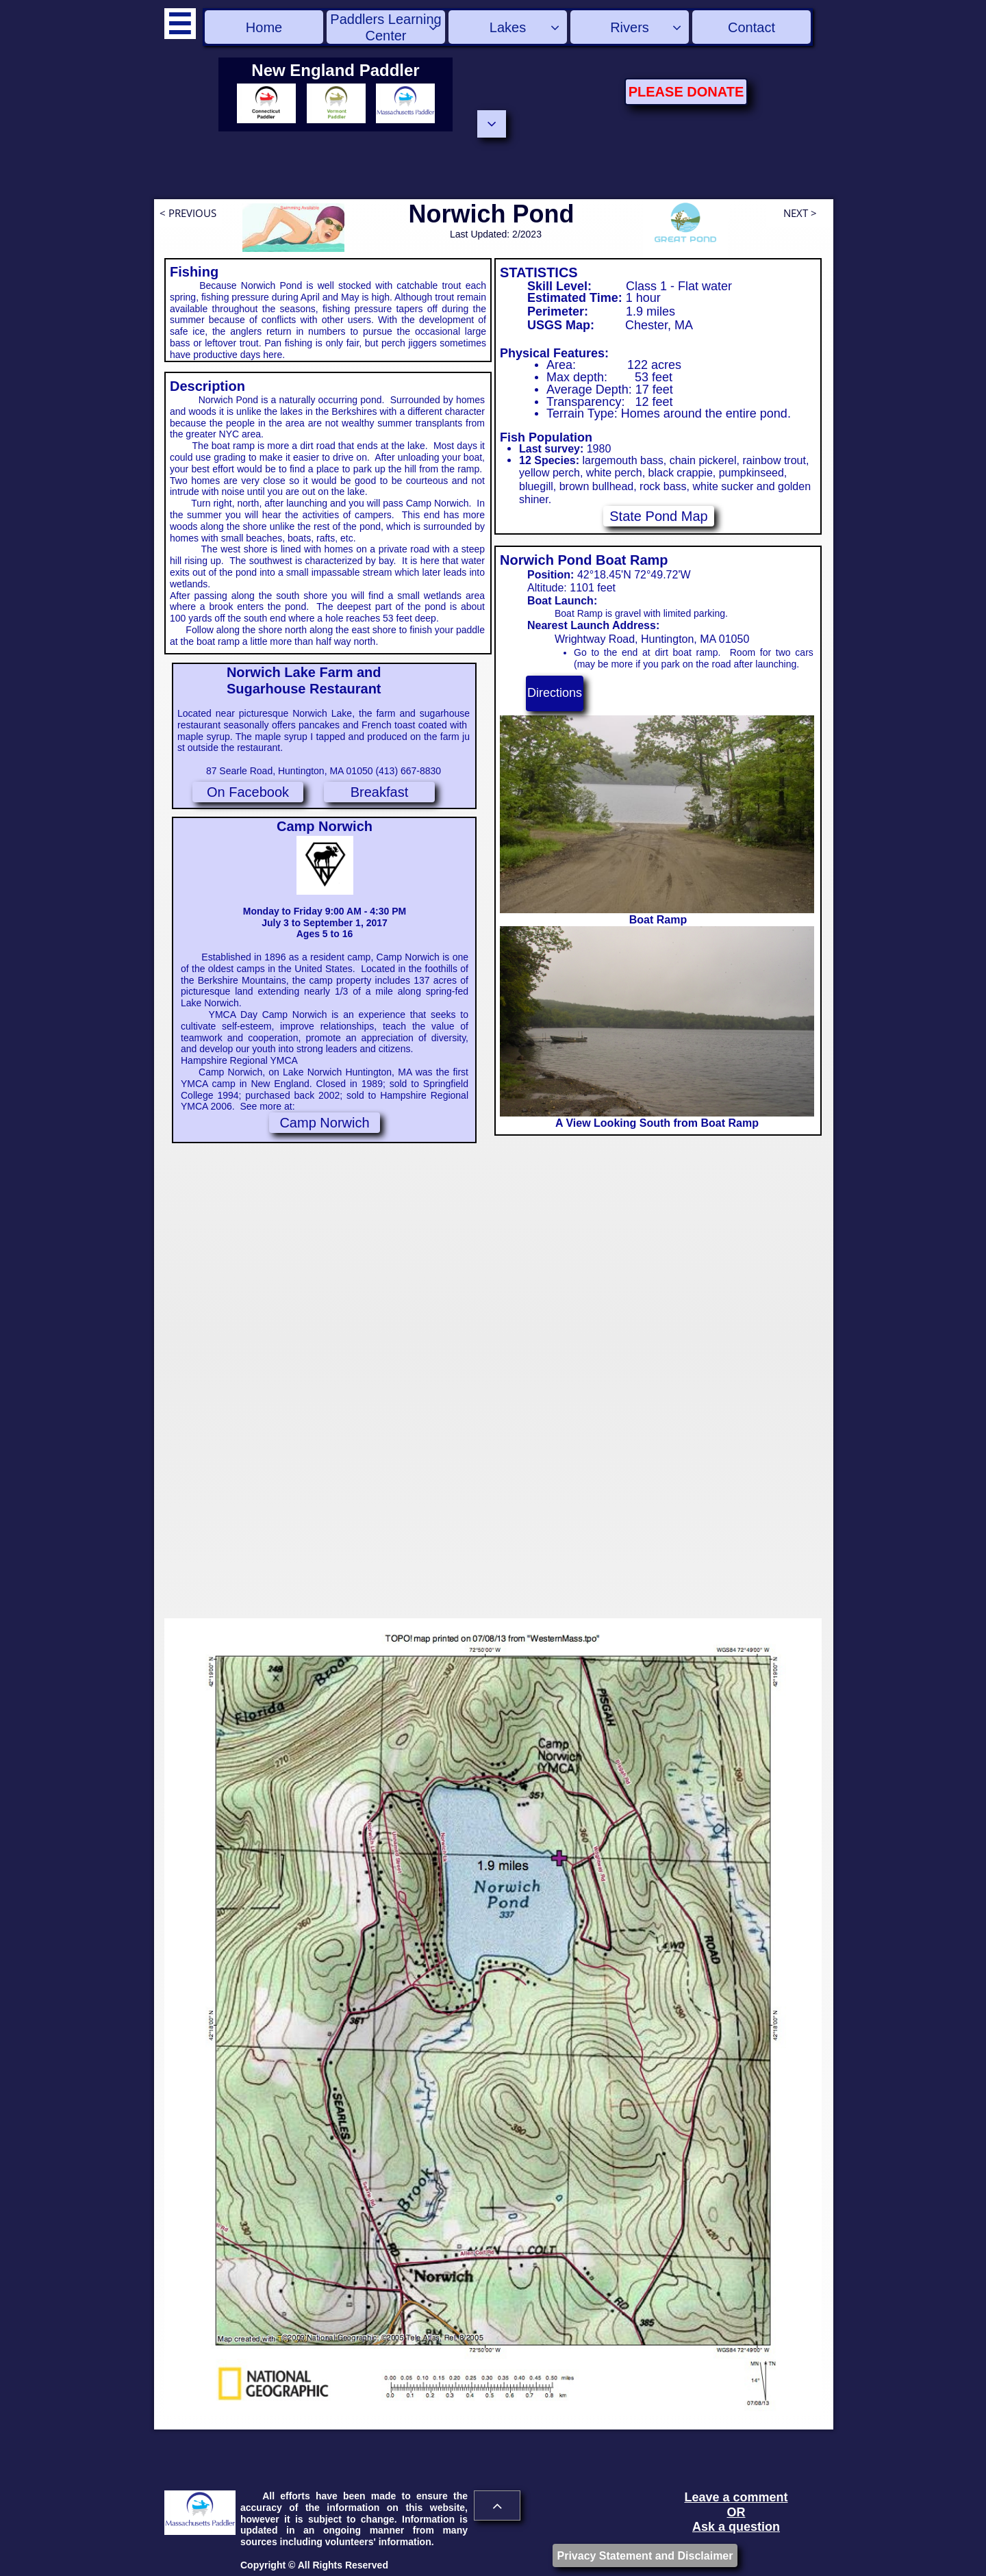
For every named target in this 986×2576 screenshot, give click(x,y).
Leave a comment (735, 2497)
